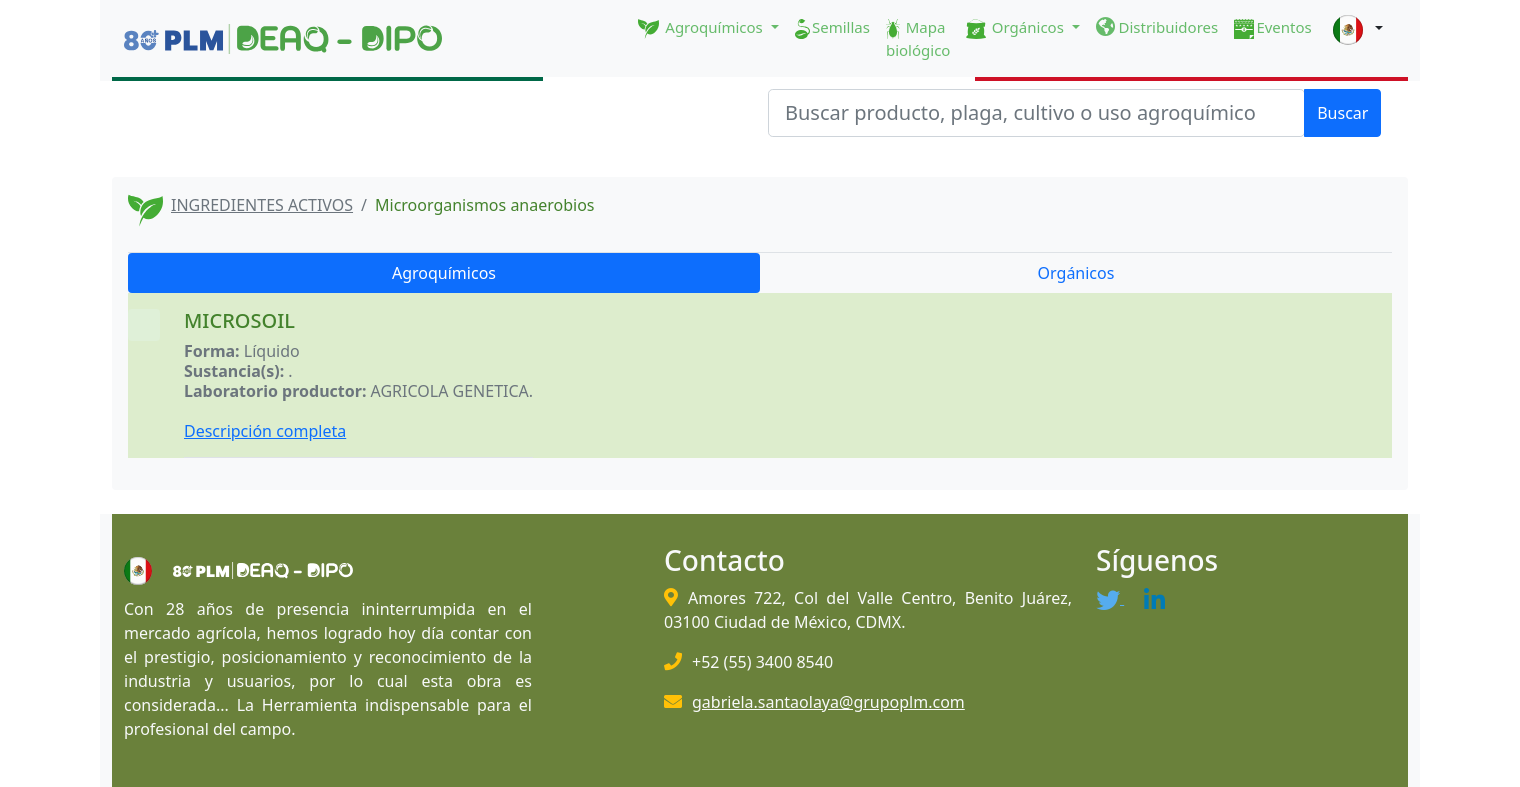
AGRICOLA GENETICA (450, 391)
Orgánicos (1076, 273)
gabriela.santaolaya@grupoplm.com (828, 702)
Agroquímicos (444, 273)
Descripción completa (265, 431)
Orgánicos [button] (1016, 28)
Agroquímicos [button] (702, 28)
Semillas (832, 28)
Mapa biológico (918, 38)
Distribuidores (1157, 27)
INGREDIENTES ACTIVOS (262, 205)
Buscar (1342, 113)
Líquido (272, 351)
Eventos (1273, 28)
